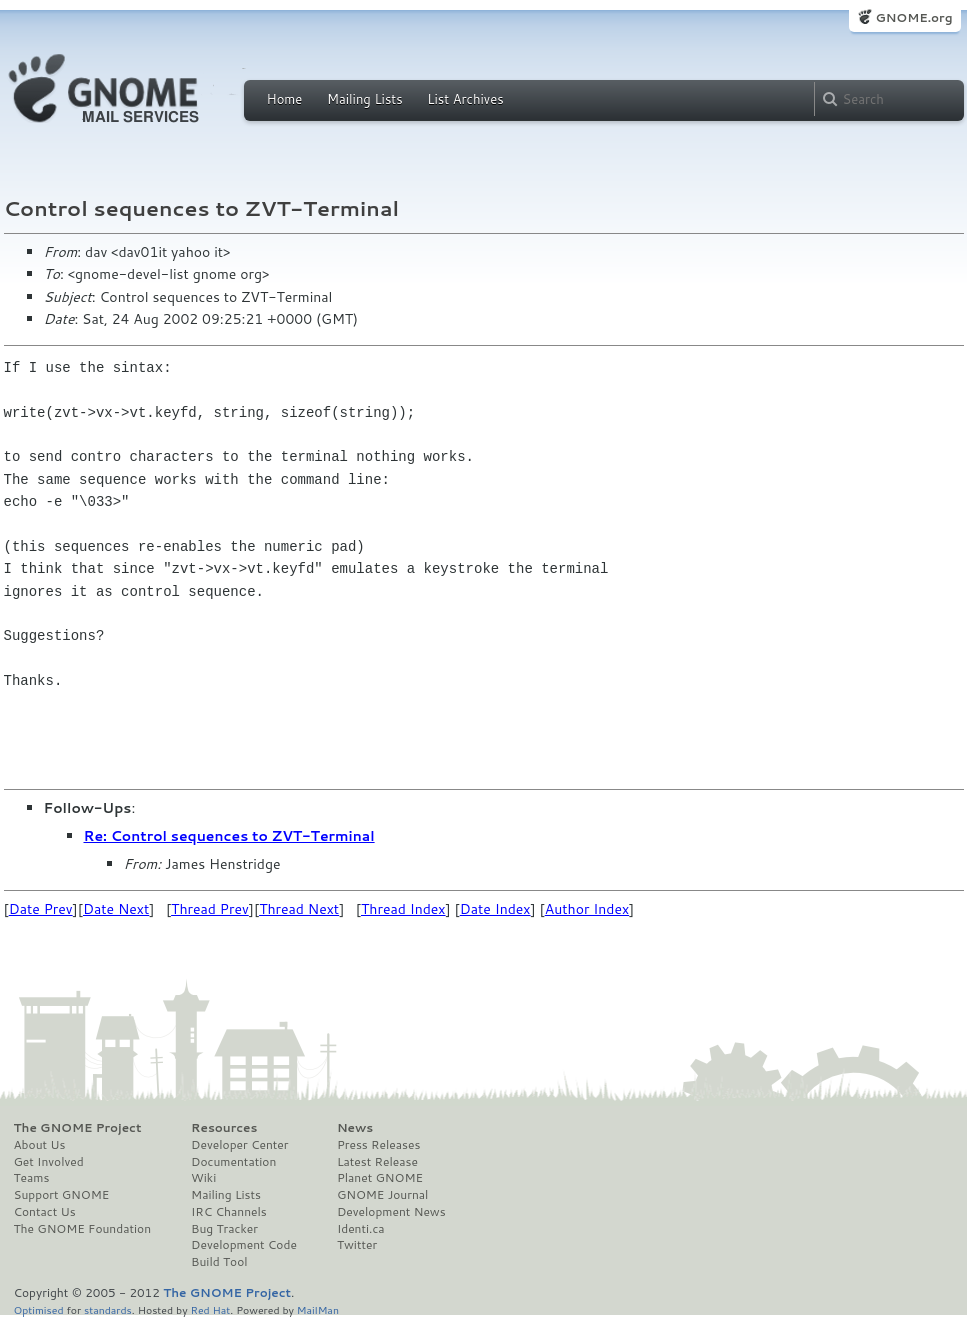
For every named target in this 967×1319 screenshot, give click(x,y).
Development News (391, 1212)
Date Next (116, 909)
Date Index (495, 909)
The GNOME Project (78, 1128)
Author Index (587, 909)
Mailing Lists (365, 99)
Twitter (357, 1245)
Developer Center (239, 1145)
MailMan (318, 1309)
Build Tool (219, 1262)
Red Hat (210, 1309)
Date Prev (41, 909)
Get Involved (49, 1162)
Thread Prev (210, 909)
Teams (32, 1178)
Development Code (244, 1245)
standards (108, 1309)
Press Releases (378, 1145)
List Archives (465, 99)
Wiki (203, 1178)
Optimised (39, 1309)
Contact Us (45, 1212)
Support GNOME (62, 1195)
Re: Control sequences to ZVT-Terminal (229, 836)
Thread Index (403, 909)
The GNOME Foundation (83, 1229)
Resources (224, 1128)
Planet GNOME (380, 1178)
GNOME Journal (383, 1195)
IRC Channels (229, 1212)
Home (285, 99)
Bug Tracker (224, 1229)
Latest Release (377, 1162)
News (355, 1128)
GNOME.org (913, 17)
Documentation (233, 1162)
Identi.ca (361, 1229)
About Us (40, 1145)
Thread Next (299, 909)
